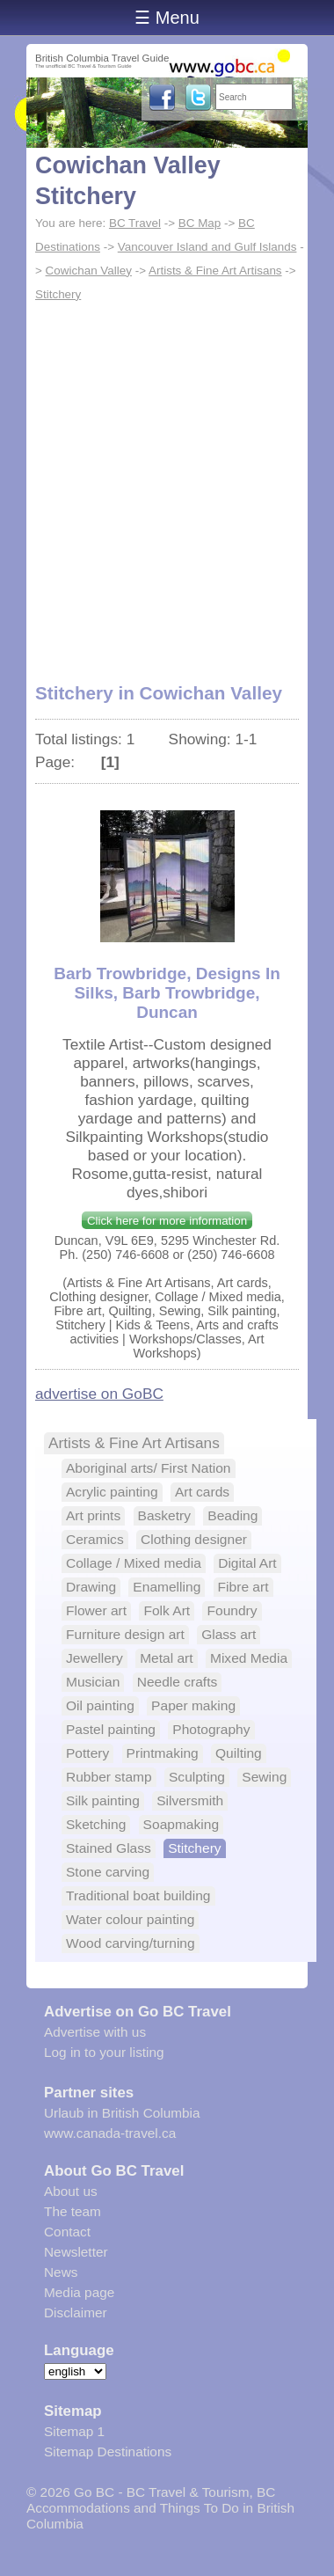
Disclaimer (75, 2312)
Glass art (228, 1634)
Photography (211, 1729)
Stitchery (58, 294)
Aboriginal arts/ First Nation (148, 1467)
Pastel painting (111, 1729)
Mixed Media (248, 1657)
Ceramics (95, 1539)
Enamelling (166, 1586)
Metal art (166, 1657)
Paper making (193, 1705)
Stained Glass (108, 1848)
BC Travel (135, 223)
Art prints (93, 1515)
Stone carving (107, 1871)
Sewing (264, 1776)
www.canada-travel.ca (110, 2133)
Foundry (232, 1610)
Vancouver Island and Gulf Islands (207, 246)
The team (72, 2211)
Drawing (91, 1586)
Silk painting (103, 1800)
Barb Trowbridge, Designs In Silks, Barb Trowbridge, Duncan (167, 992)
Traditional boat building (138, 1895)
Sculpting (197, 1776)
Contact (67, 2231)
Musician (93, 1681)
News (60, 2272)
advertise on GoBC (99, 1393)
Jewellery (94, 1657)
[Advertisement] (167, 482)
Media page (79, 2292)
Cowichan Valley (89, 270)
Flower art (96, 1610)
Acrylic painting (112, 1491)
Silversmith (189, 1800)
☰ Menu (167, 17)
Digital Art (247, 1562)
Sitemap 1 (74, 2431)
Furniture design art (125, 1634)
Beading (232, 1515)
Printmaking (163, 1752)
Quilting (238, 1752)
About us (71, 2191)
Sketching (96, 1824)
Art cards (202, 1491)
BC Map (199, 223)
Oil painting (100, 1705)
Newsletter (76, 2251)
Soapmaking (181, 1824)
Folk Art (166, 1610)
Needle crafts (177, 1681)
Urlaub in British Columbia (122, 2112)
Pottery (87, 1752)
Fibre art (243, 1586)
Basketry (164, 1515)
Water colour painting (130, 1919)
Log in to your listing (104, 2052)
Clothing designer (194, 1539)
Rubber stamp (109, 1776)
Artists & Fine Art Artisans (215, 270)
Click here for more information (167, 1220)
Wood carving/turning (130, 1943)
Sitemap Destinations (107, 2451)
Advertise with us (95, 2031)
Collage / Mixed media (133, 1562)
